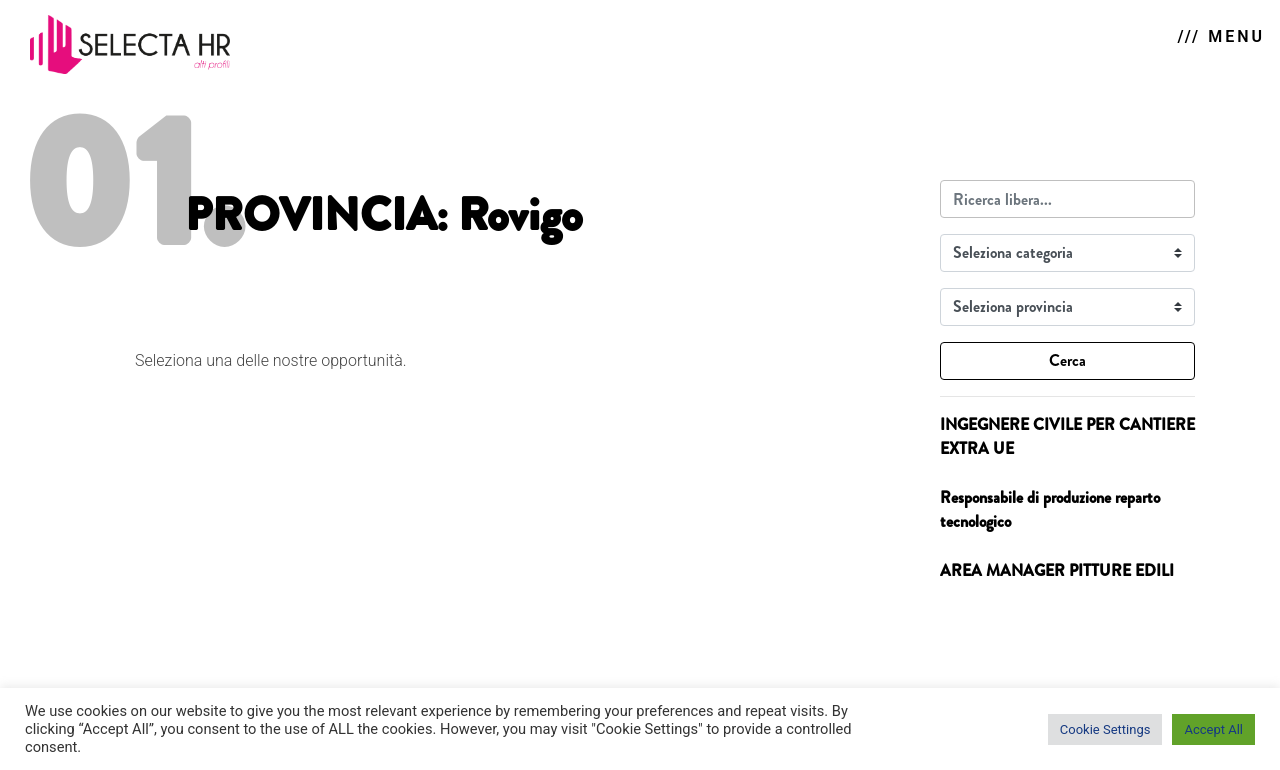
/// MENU (1221, 36)
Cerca (1067, 360)
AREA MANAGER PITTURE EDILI (1057, 570)
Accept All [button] (1213, 729)
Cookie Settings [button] (1105, 729)
